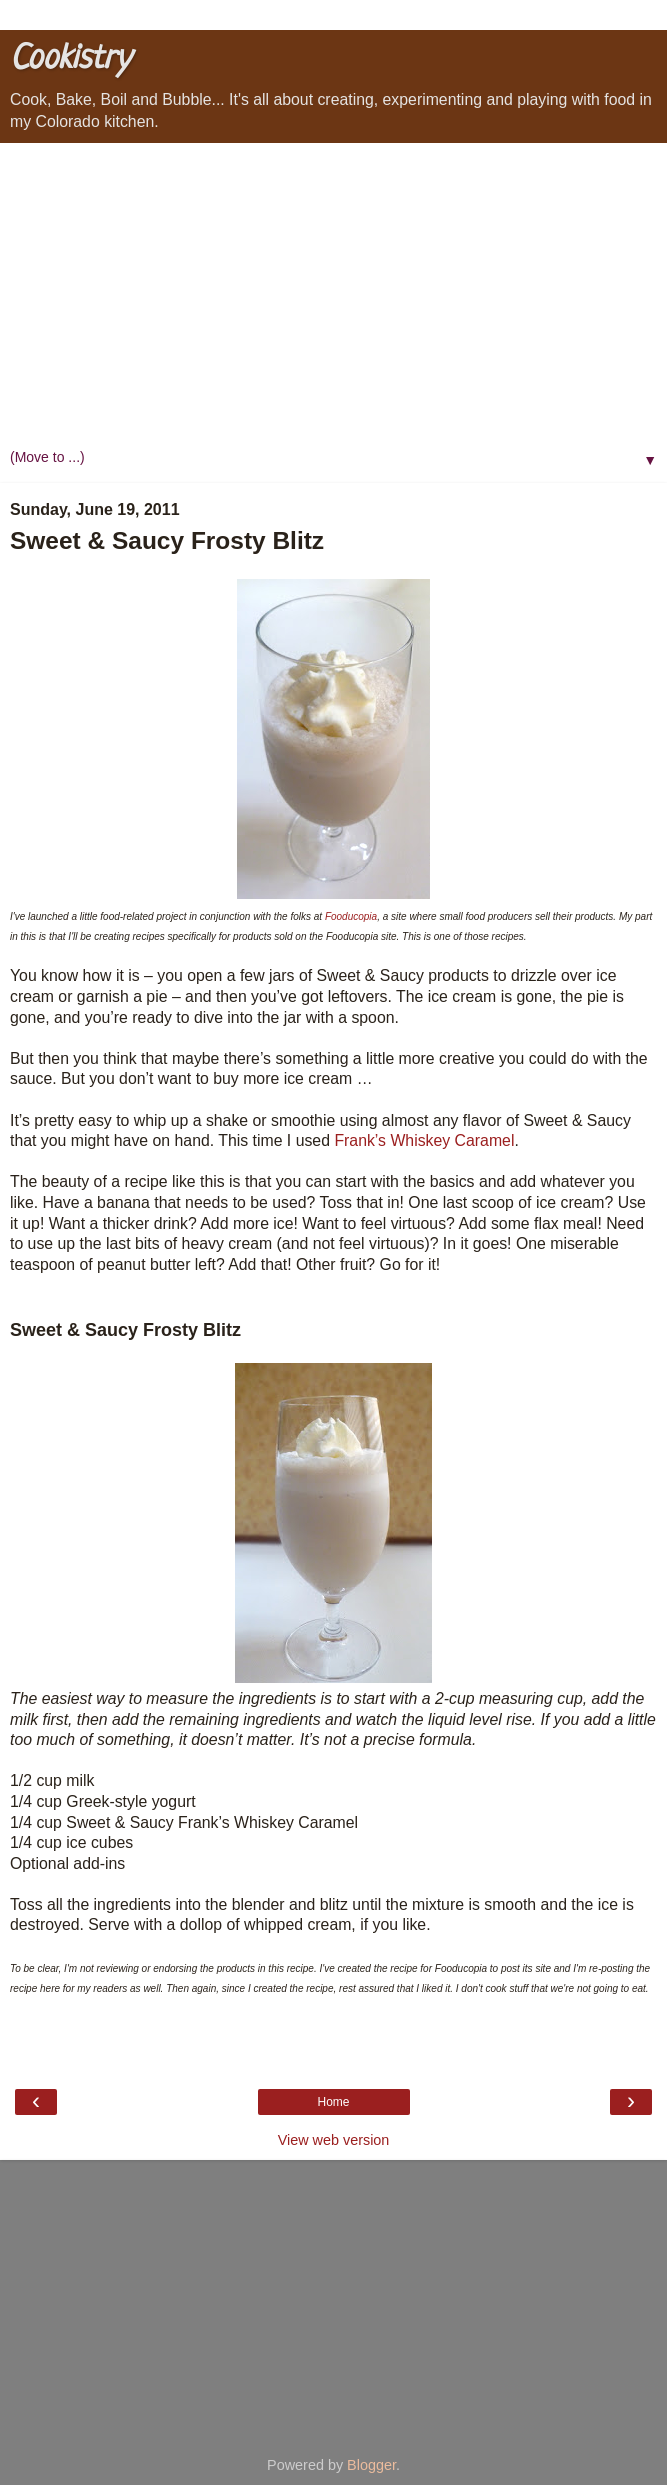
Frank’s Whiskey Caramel (424, 1140)
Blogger (371, 2465)
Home (333, 2102)
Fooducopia (351, 916)
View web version (334, 2140)
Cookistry (70, 59)
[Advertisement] (333, 293)
